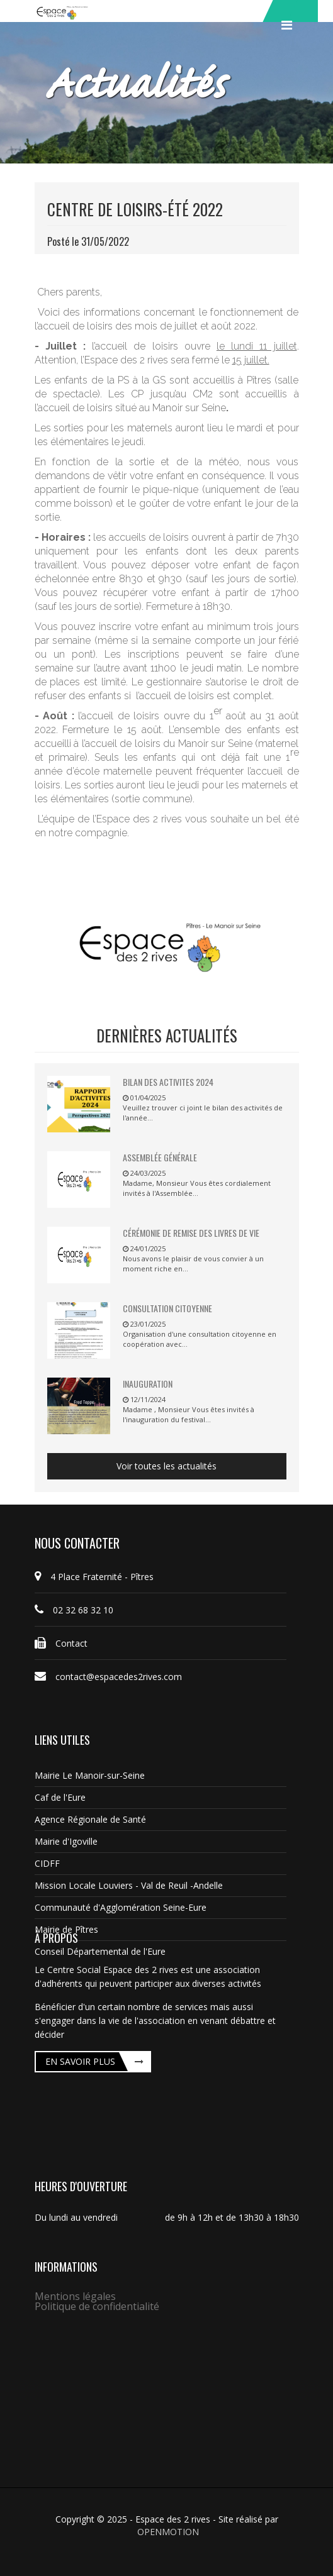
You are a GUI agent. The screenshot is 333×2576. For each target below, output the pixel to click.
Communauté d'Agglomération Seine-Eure (120, 1907)
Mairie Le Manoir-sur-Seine (90, 1775)
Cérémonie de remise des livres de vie (191, 1232)
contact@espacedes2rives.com (108, 1677)
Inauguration (147, 1383)
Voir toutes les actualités (166, 1466)
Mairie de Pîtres (66, 1929)
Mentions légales (75, 2296)
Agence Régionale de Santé (90, 1819)
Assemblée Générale (160, 1157)
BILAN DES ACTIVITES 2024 (168, 1081)
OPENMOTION (168, 2532)
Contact (61, 1643)
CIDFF (47, 1863)
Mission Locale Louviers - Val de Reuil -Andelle (129, 1885)
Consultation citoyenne (167, 1308)
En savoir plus (80, 2061)
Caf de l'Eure (60, 1797)
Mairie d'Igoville (66, 1841)
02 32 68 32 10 (74, 1610)
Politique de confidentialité (97, 2306)
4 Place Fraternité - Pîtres (94, 1577)
